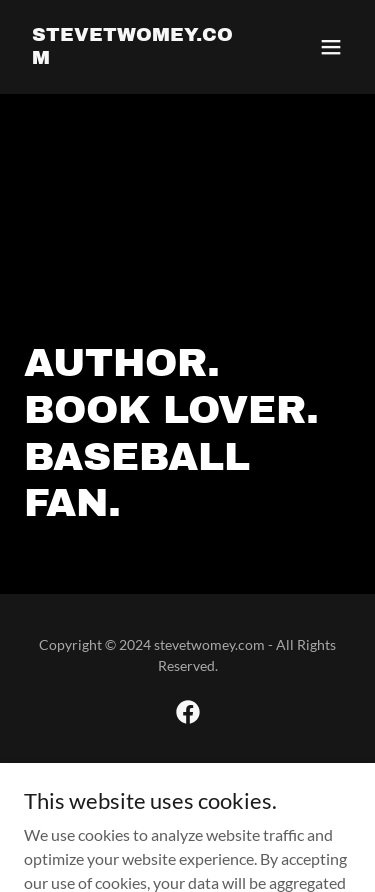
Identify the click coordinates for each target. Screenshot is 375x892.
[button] (331, 47)
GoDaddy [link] (226, 782)
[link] (138, 57)
